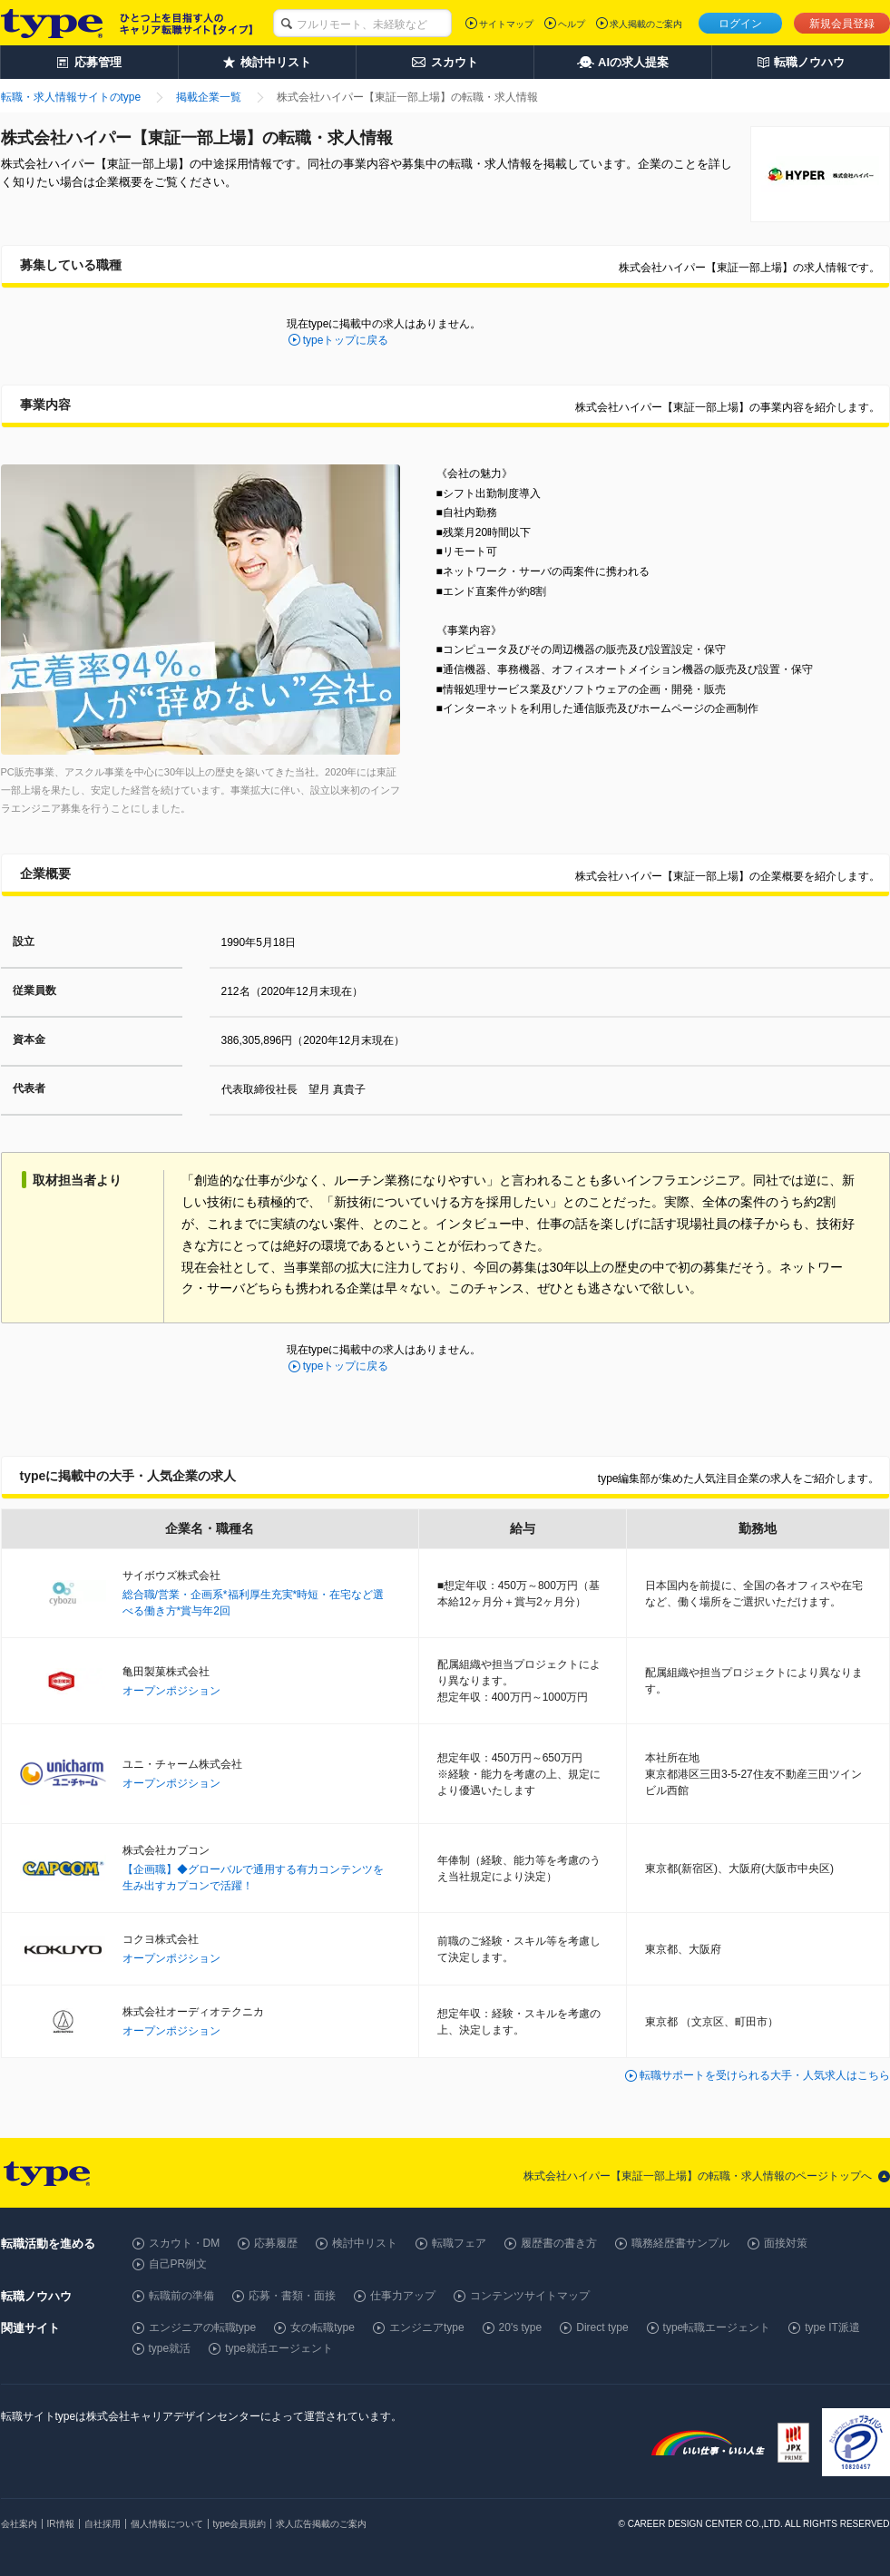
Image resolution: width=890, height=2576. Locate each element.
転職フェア (459, 2243)
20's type (521, 2327)
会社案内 (19, 2524)
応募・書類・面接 (292, 2295)
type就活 (170, 2348)
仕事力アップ (402, 2295)
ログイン (740, 23)
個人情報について (167, 2524)
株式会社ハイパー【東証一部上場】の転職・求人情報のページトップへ (697, 2176)
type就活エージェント (279, 2348)
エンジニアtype (427, 2327)
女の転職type (322, 2327)
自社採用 (102, 2524)
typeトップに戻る (346, 340)
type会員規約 (240, 2524)
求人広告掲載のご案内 (321, 2524)
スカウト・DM (184, 2243)
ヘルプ (571, 24)
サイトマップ (506, 24)
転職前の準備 (181, 2295)
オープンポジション (171, 1690)
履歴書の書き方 (559, 2243)
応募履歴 (276, 2243)
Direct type (602, 2327)
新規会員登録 (842, 23)
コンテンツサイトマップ (530, 2295)
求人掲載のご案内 (646, 24)
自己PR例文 (178, 2264)
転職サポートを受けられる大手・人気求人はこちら (765, 2075)
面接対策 (785, 2243)
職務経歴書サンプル (680, 2243)
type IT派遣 (832, 2327)
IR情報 (60, 2524)
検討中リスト (364, 2243)
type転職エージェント (717, 2327)
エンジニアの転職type (203, 2327)
